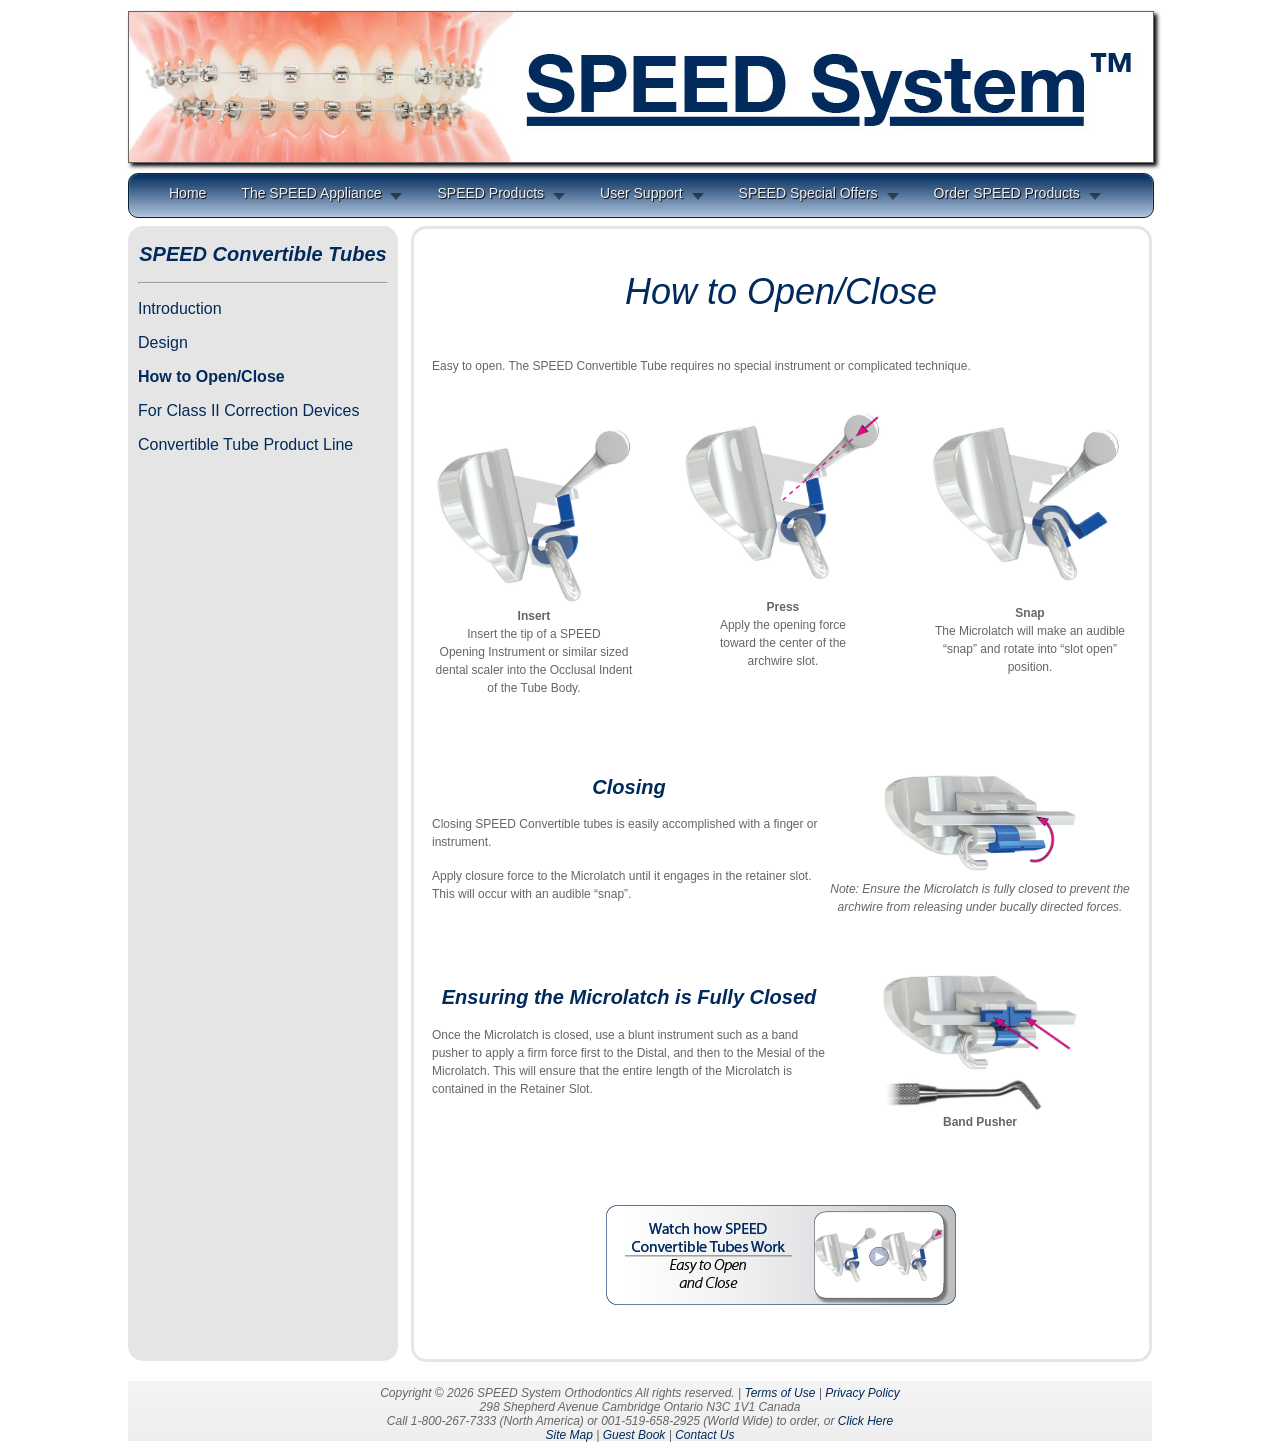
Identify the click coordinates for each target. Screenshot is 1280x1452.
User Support (641, 193)
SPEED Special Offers (808, 193)
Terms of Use (779, 1393)
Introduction (180, 308)
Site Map (568, 1435)
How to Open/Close (211, 376)
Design (163, 342)
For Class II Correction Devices (248, 410)
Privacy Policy (862, 1393)
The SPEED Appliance (311, 193)
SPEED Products (490, 193)
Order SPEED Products (1007, 193)
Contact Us (704, 1435)
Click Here (865, 1421)
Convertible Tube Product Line (245, 444)
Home (187, 193)
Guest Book (634, 1435)
